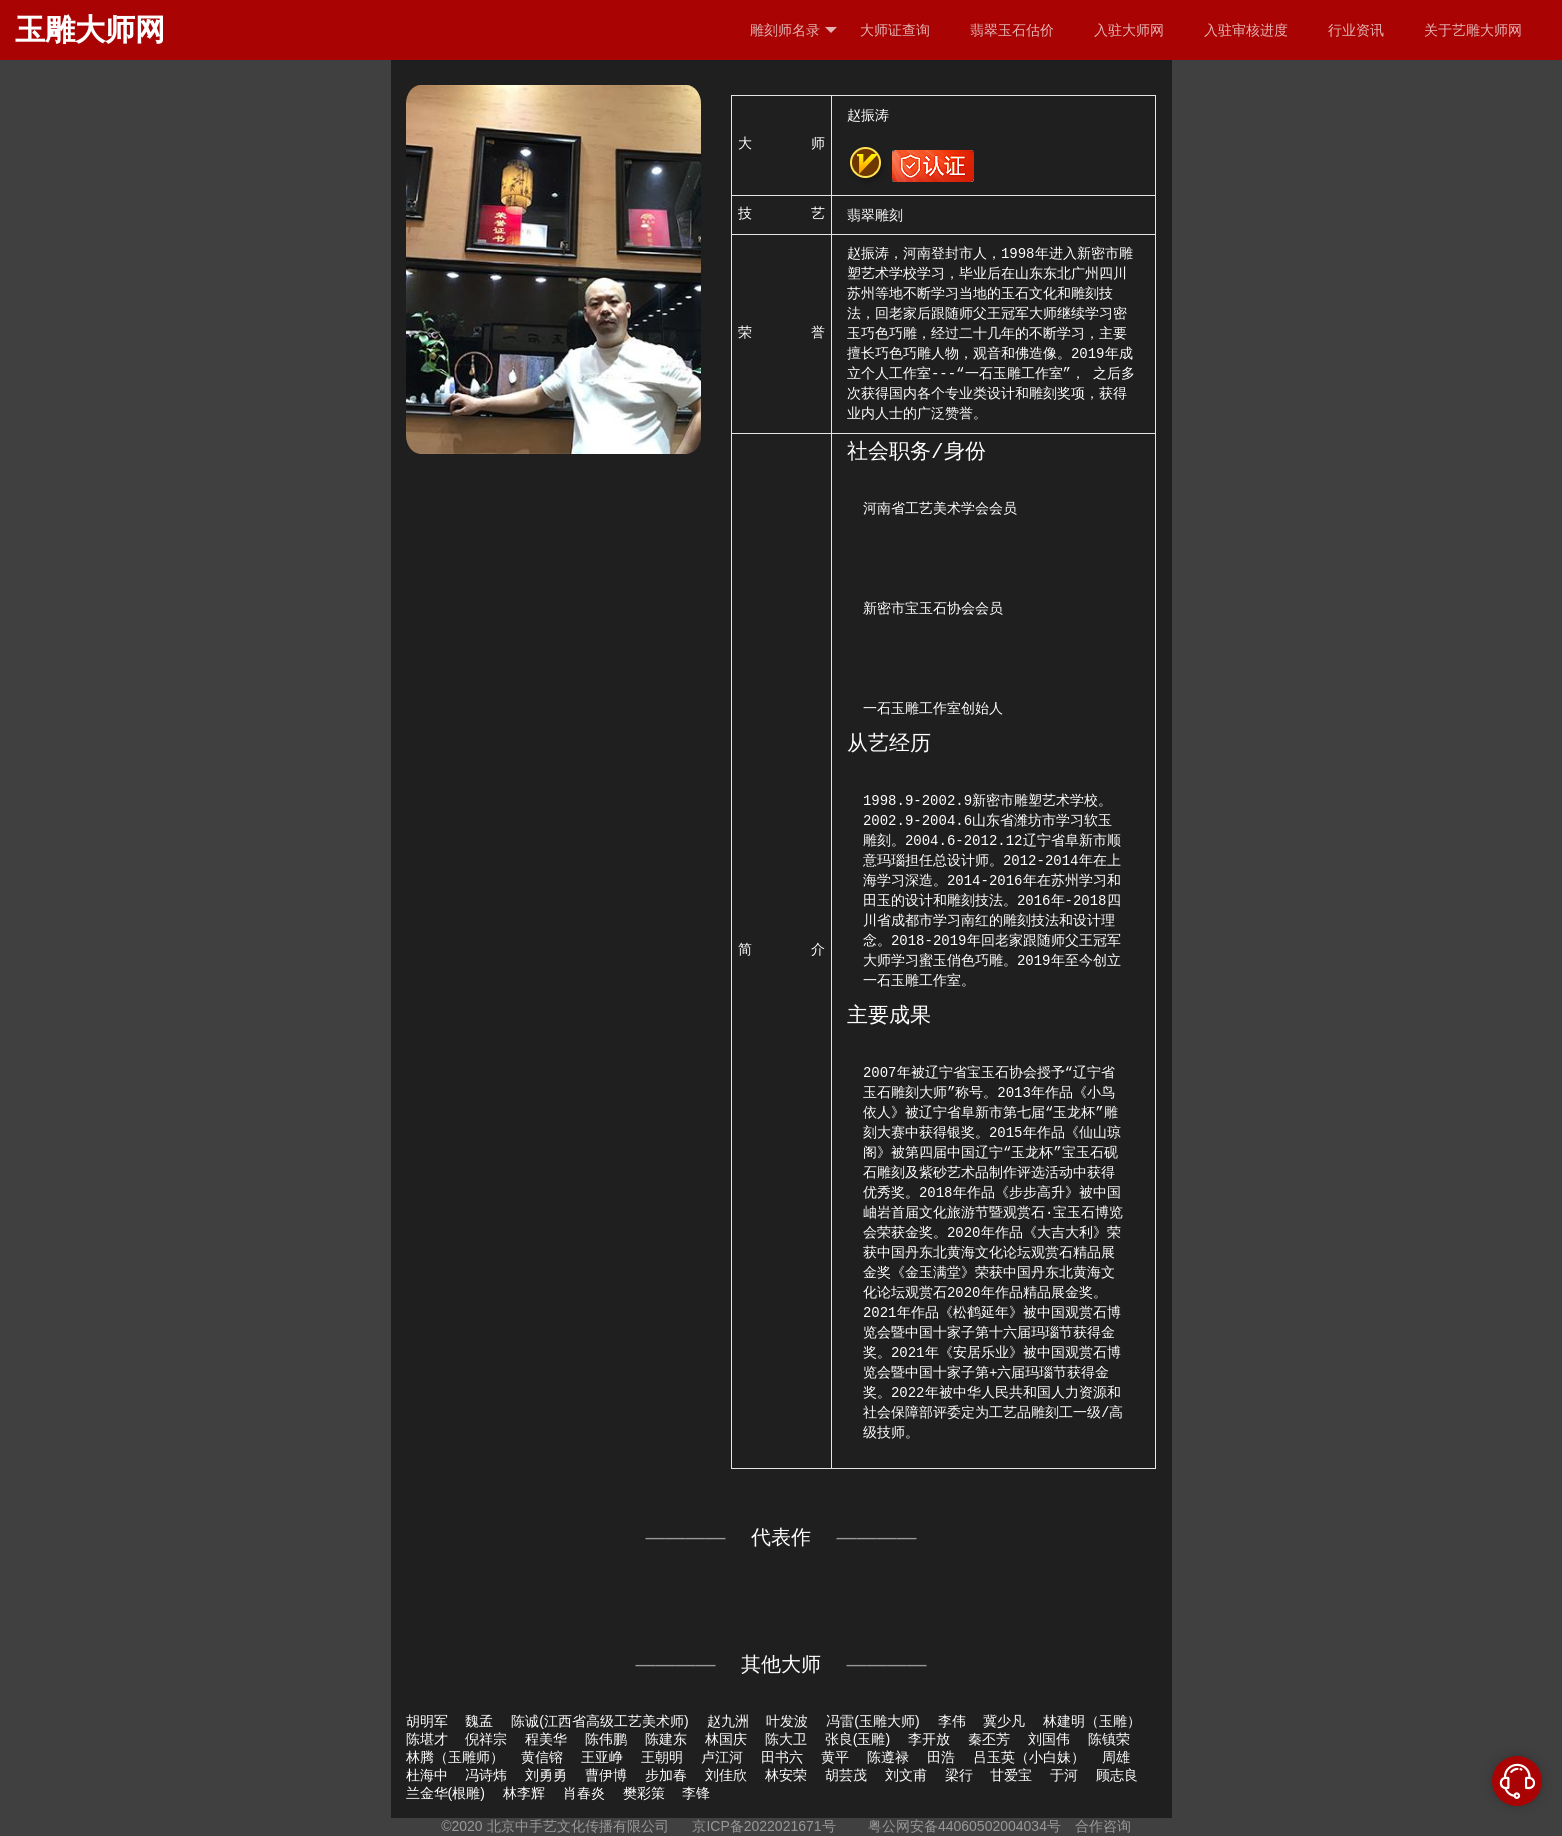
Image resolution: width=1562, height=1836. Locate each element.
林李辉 (524, 1793)
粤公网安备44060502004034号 (964, 1826)
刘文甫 (906, 1775)
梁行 (959, 1775)
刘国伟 (1049, 1739)
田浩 (941, 1757)
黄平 (835, 1757)
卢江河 (722, 1757)
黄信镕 (542, 1757)
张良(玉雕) (857, 1739)
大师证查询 (895, 30)
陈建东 (666, 1739)
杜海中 (427, 1775)
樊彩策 (644, 1793)
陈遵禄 (888, 1757)
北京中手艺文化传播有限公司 (578, 1826)
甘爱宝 (1011, 1775)
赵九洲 (728, 1721)
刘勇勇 (546, 1775)
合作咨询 (1103, 1826)
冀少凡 (1004, 1721)
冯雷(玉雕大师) (872, 1721)
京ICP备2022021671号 (763, 1826)
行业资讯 (1356, 30)
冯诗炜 (486, 1775)
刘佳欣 (726, 1775)
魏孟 (479, 1721)
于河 (1064, 1775)
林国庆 (726, 1739)
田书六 (782, 1757)
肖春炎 (584, 1793)
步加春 (666, 1775)
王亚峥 (602, 1757)
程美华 (546, 1739)
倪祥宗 (486, 1739)
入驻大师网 (1129, 30)
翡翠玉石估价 (1012, 30)
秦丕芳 (989, 1739)
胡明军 (427, 1721)
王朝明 (662, 1757)
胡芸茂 (846, 1775)
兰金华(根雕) (445, 1793)
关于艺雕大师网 (1473, 30)
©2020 (461, 1826)
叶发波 (787, 1721)
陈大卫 (786, 1739)
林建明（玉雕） (1092, 1721)
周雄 (1116, 1757)
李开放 (929, 1739)
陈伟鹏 (606, 1739)
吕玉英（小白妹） (1029, 1757)
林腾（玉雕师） (455, 1757)
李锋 (696, 1793)
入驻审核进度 (1246, 30)
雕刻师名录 (793, 30)
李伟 (952, 1721)
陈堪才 (427, 1739)
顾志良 (1117, 1775)
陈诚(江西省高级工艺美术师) (599, 1721)
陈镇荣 (1109, 1739)
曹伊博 (606, 1775)
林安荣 (786, 1775)
